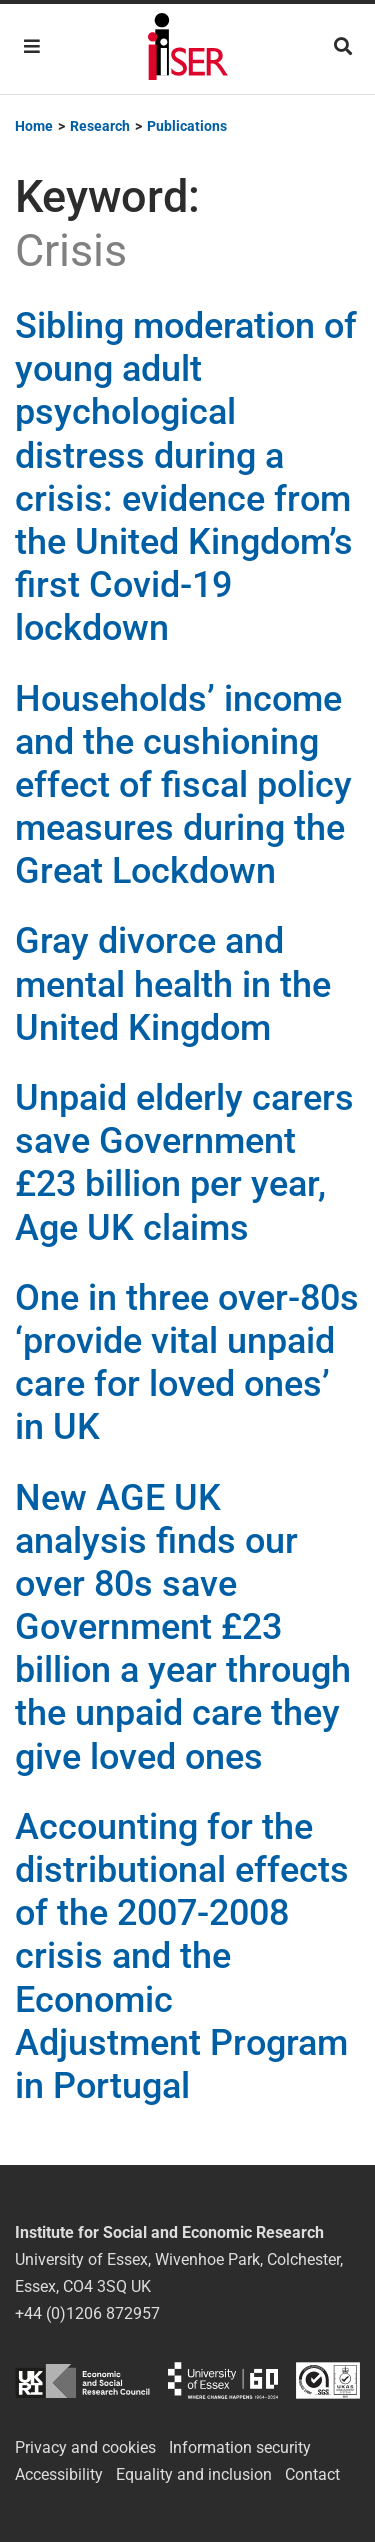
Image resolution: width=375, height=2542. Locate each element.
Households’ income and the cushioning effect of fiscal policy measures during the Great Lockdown (183, 785)
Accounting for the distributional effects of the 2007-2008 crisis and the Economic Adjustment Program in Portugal (182, 1956)
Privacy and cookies (85, 2447)
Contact (312, 2474)
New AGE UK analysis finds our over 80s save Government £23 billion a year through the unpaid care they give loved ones (183, 1627)
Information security (240, 2447)
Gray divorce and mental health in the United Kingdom (173, 984)
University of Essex (223, 2380)
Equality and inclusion (194, 2474)
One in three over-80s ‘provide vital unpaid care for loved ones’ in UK (187, 1363)
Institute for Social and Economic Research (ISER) (188, 49)
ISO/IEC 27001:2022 (328, 2380)
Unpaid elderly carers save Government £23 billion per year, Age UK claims (184, 1163)
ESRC (82, 2380)
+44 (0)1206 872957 (87, 2313)
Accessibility (59, 2474)
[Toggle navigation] (32, 46)
